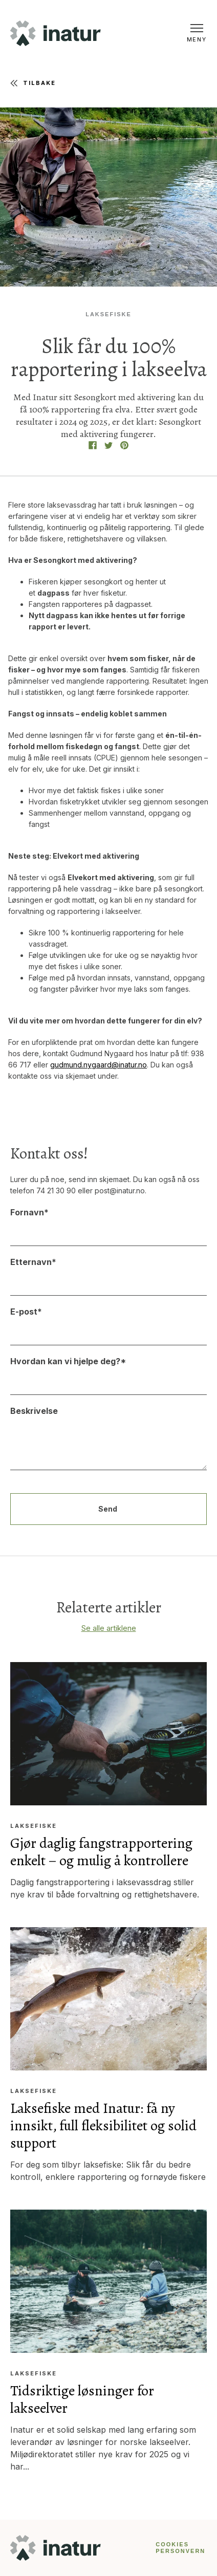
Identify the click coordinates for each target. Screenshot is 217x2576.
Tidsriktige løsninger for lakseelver (82, 2399)
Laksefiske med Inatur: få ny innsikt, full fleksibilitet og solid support (103, 2126)
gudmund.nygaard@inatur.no (98, 1064)
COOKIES (172, 2544)
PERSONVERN (180, 2551)
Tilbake (33, 83)
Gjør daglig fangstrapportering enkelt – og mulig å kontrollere (101, 1852)
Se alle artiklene (108, 1628)
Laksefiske (108, 314)
